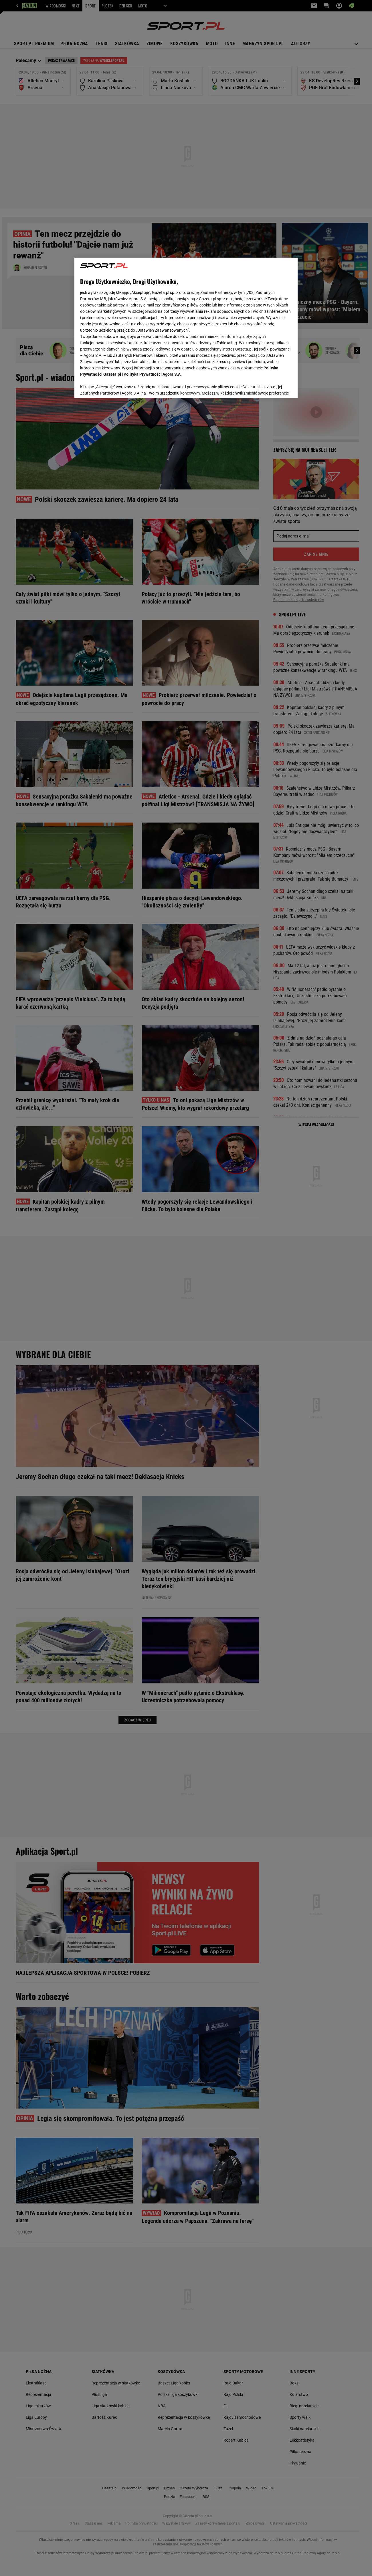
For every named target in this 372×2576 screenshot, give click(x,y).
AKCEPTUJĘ (272, 386)
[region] (186, 327)
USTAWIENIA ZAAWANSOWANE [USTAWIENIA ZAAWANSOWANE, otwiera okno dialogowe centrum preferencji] (117, 386)
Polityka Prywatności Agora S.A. (153, 374)
